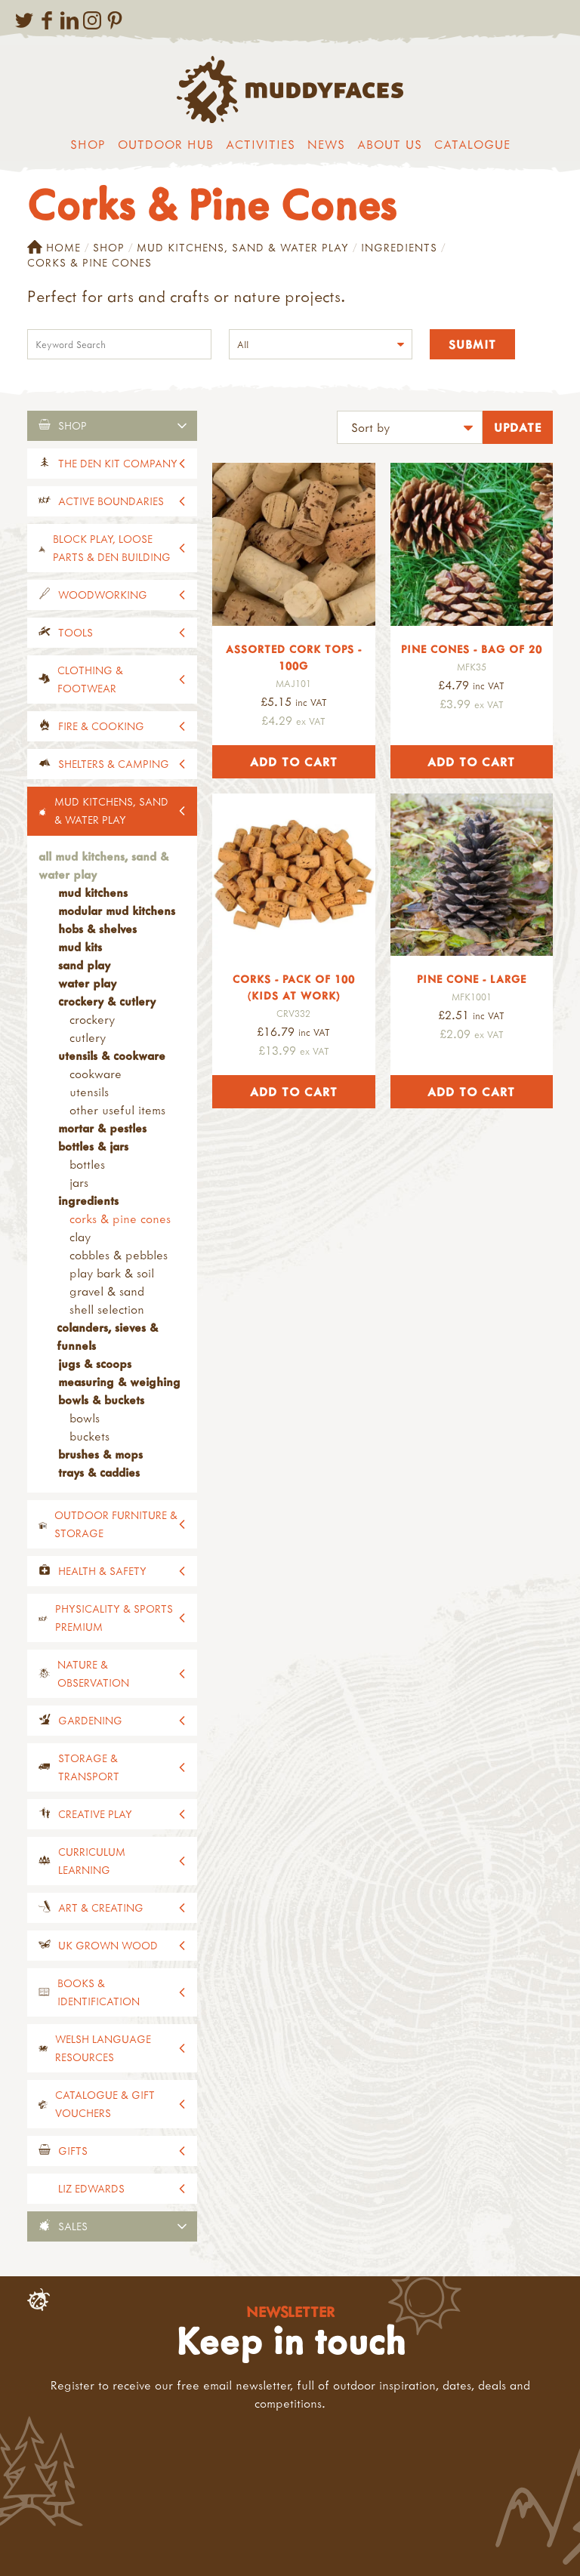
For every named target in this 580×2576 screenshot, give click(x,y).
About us (389, 144)
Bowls (84, 1417)
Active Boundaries (111, 501)
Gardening (90, 1720)
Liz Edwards (91, 2188)
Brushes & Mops (100, 1454)
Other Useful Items (117, 1109)
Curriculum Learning (91, 1860)
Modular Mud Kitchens (116, 910)
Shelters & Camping (113, 763)
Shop (88, 144)
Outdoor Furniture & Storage (115, 1524)
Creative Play (95, 1814)
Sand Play (84, 964)
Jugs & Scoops (94, 1363)
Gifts (73, 2150)
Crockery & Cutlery (107, 1001)
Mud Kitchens (93, 892)
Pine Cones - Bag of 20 (471, 649)
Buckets (89, 1436)
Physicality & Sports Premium (114, 1617)
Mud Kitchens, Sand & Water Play (243, 247)
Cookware (95, 1073)
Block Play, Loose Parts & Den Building (112, 548)
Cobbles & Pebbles (118, 1254)
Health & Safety (102, 1571)
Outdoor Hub (166, 144)
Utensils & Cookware (111, 1055)
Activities (260, 144)
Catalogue (472, 144)
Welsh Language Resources (103, 2048)
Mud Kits (80, 946)
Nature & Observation (93, 1673)
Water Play (87, 983)
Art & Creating (100, 1907)
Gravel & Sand (106, 1291)
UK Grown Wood (108, 1945)
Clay (80, 1236)
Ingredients (399, 247)
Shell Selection (106, 1309)
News (326, 144)
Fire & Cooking (101, 726)
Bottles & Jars (93, 1146)
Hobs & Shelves (97, 928)
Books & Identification (98, 1992)
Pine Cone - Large (471, 979)
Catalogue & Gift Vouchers (105, 2104)
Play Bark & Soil (111, 1272)
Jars (78, 1182)
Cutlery (87, 1037)
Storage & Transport (88, 1767)
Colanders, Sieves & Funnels (107, 1336)
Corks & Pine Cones (120, 1218)
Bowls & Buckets (101, 1399)
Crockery (92, 1019)
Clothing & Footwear (90, 679)
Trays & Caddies (99, 1472)
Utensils (89, 1091)
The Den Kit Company (117, 463)
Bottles (87, 1164)
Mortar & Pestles (102, 1127)
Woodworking (102, 594)
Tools (75, 632)
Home (54, 247)
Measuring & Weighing (119, 1381)
